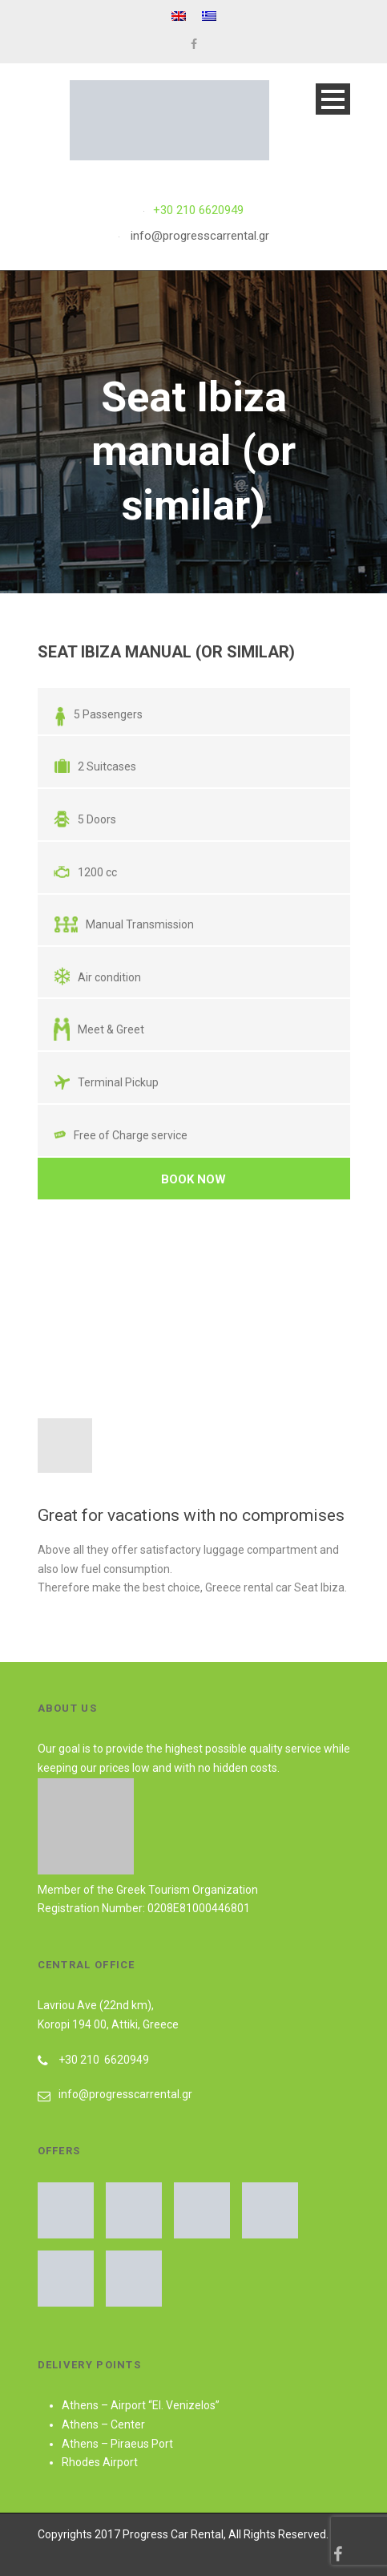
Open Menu (333, 99)
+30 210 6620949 (198, 210)
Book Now (193, 1179)
